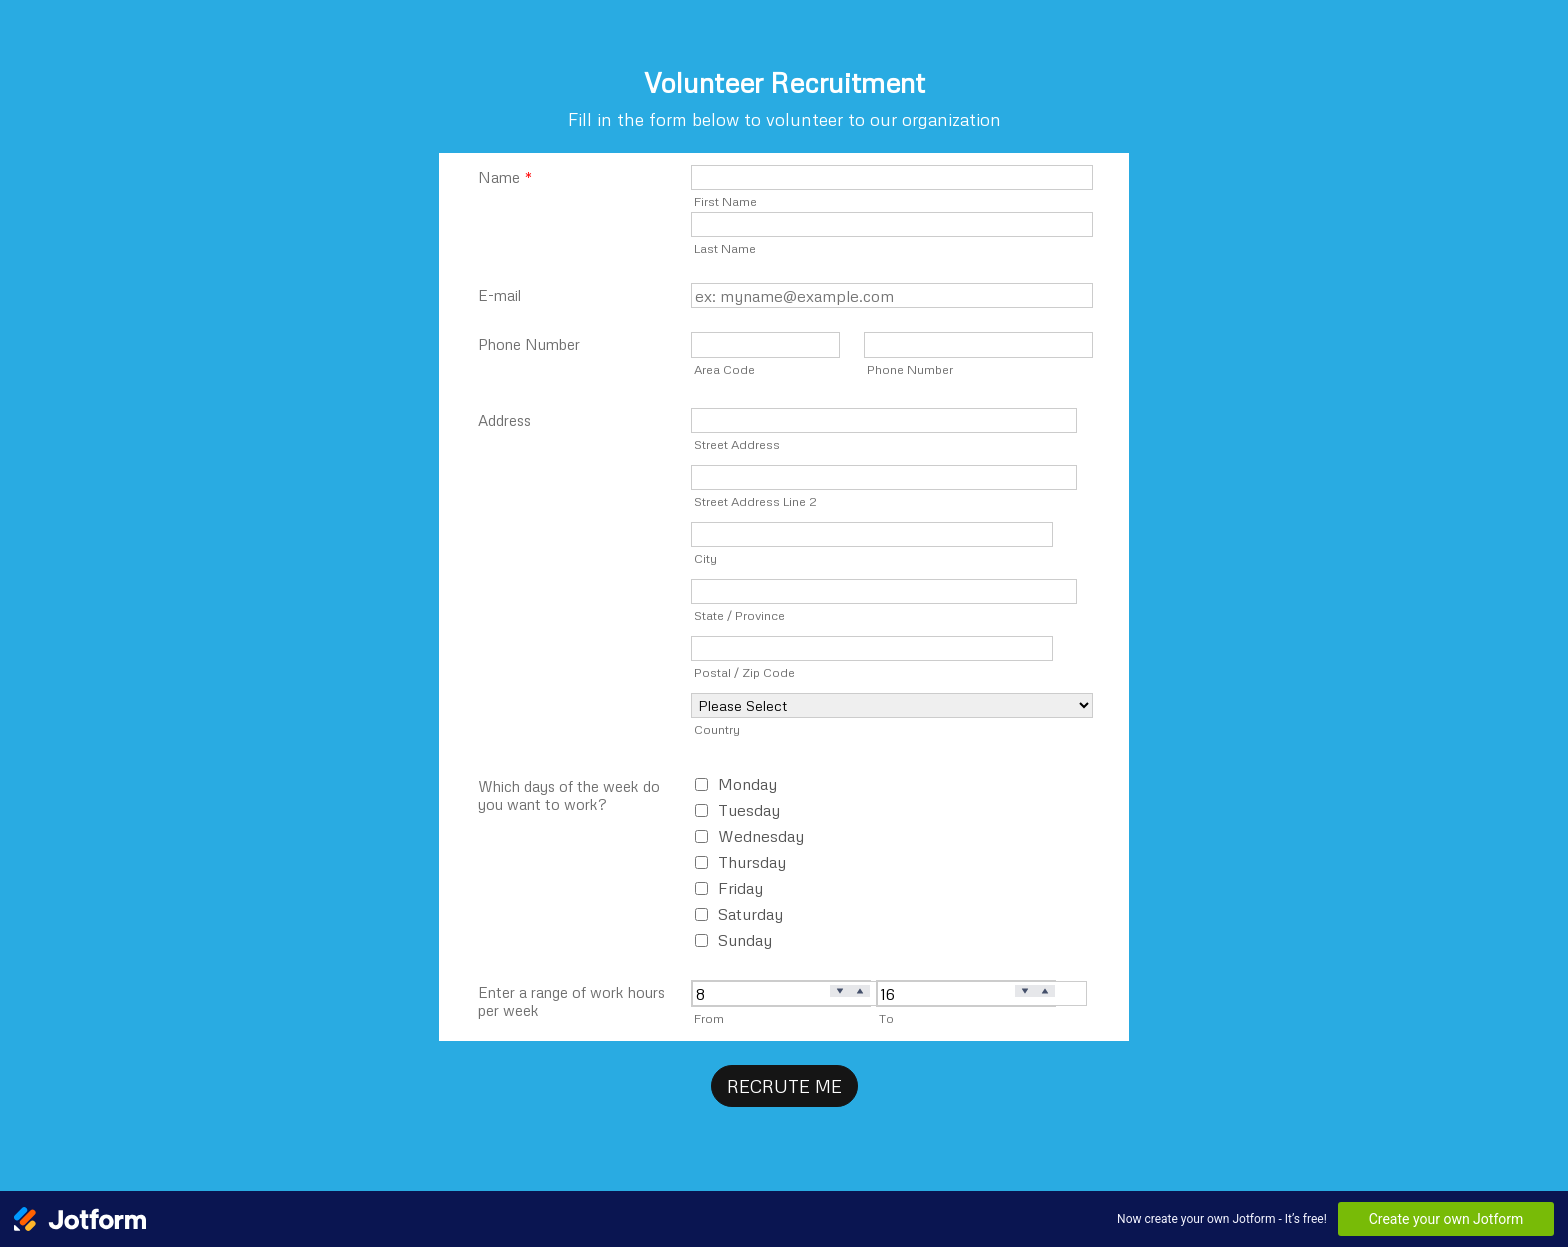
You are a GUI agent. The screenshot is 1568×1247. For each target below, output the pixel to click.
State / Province (739, 615)
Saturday (750, 914)
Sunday (745, 940)
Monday (747, 784)
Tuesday (749, 810)
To (886, 1018)
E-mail (499, 295)
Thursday (752, 862)
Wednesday (761, 836)
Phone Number (529, 344)
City (705, 558)
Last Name (725, 248)
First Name (725, 201)
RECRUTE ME (784, 1086)
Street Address (737, 444)
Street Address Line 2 (755, 501)
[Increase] (860, 991)
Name (505, 177)
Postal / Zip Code (744, 672)
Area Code (724, 369)
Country (717, 729)
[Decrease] (840, 991)
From (709, 1018)
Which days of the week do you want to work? (569, 795)
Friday (740, 888)
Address (504, 420)
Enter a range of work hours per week (571, 1001)
